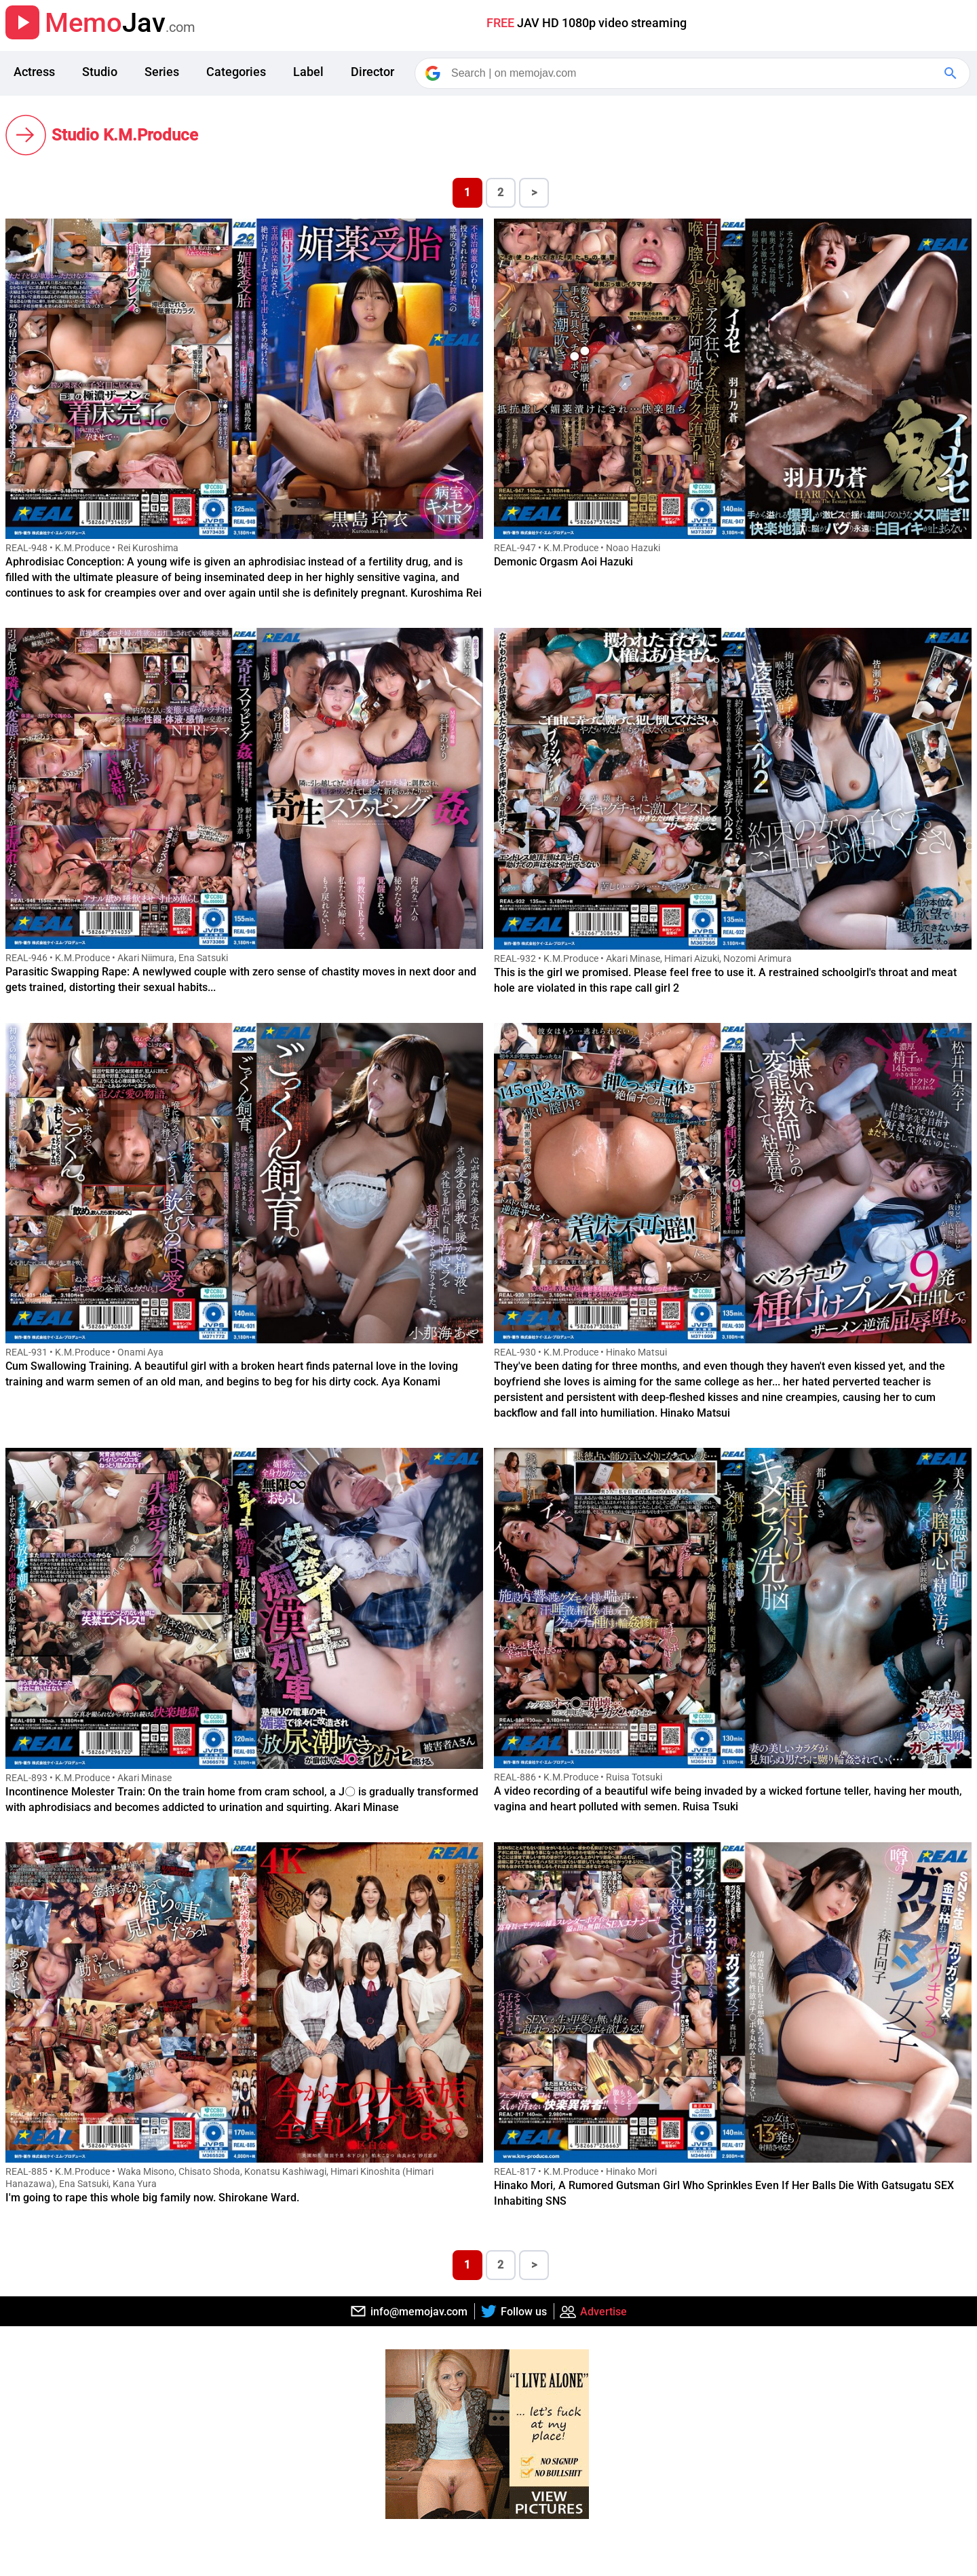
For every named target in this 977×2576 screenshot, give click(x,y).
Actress (34, 71)
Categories (236, 71)
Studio (99, 71)
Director (372, 71)
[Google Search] (952, 73)
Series (162, 71)
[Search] (693, 73)
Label (308, 71)
